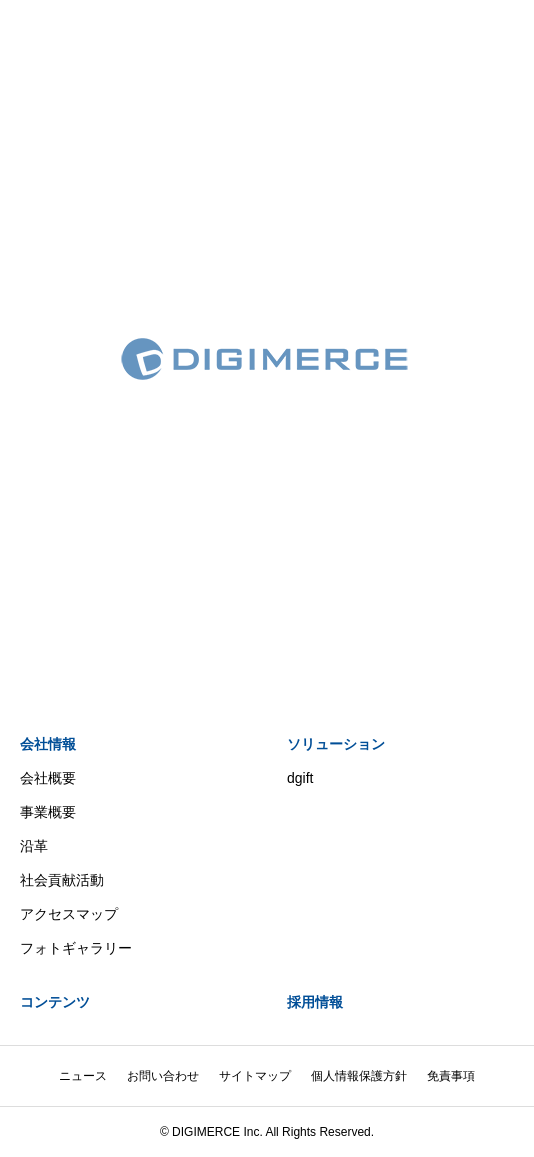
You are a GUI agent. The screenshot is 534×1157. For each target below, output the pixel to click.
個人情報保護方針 (359, 1076)
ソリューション (336, 744)
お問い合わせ (163, 1076)
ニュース (83, 1076)
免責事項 (451, 1076)
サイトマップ (255, 1076)
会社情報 (48, 744)
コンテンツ (55, 1002)
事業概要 (48, 812)
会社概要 (48, 778)
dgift (300, 778)
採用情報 (315, 1002)
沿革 (34, 846)
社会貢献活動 (62, 880)
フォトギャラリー (76, 948)
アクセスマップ (69, 914)
